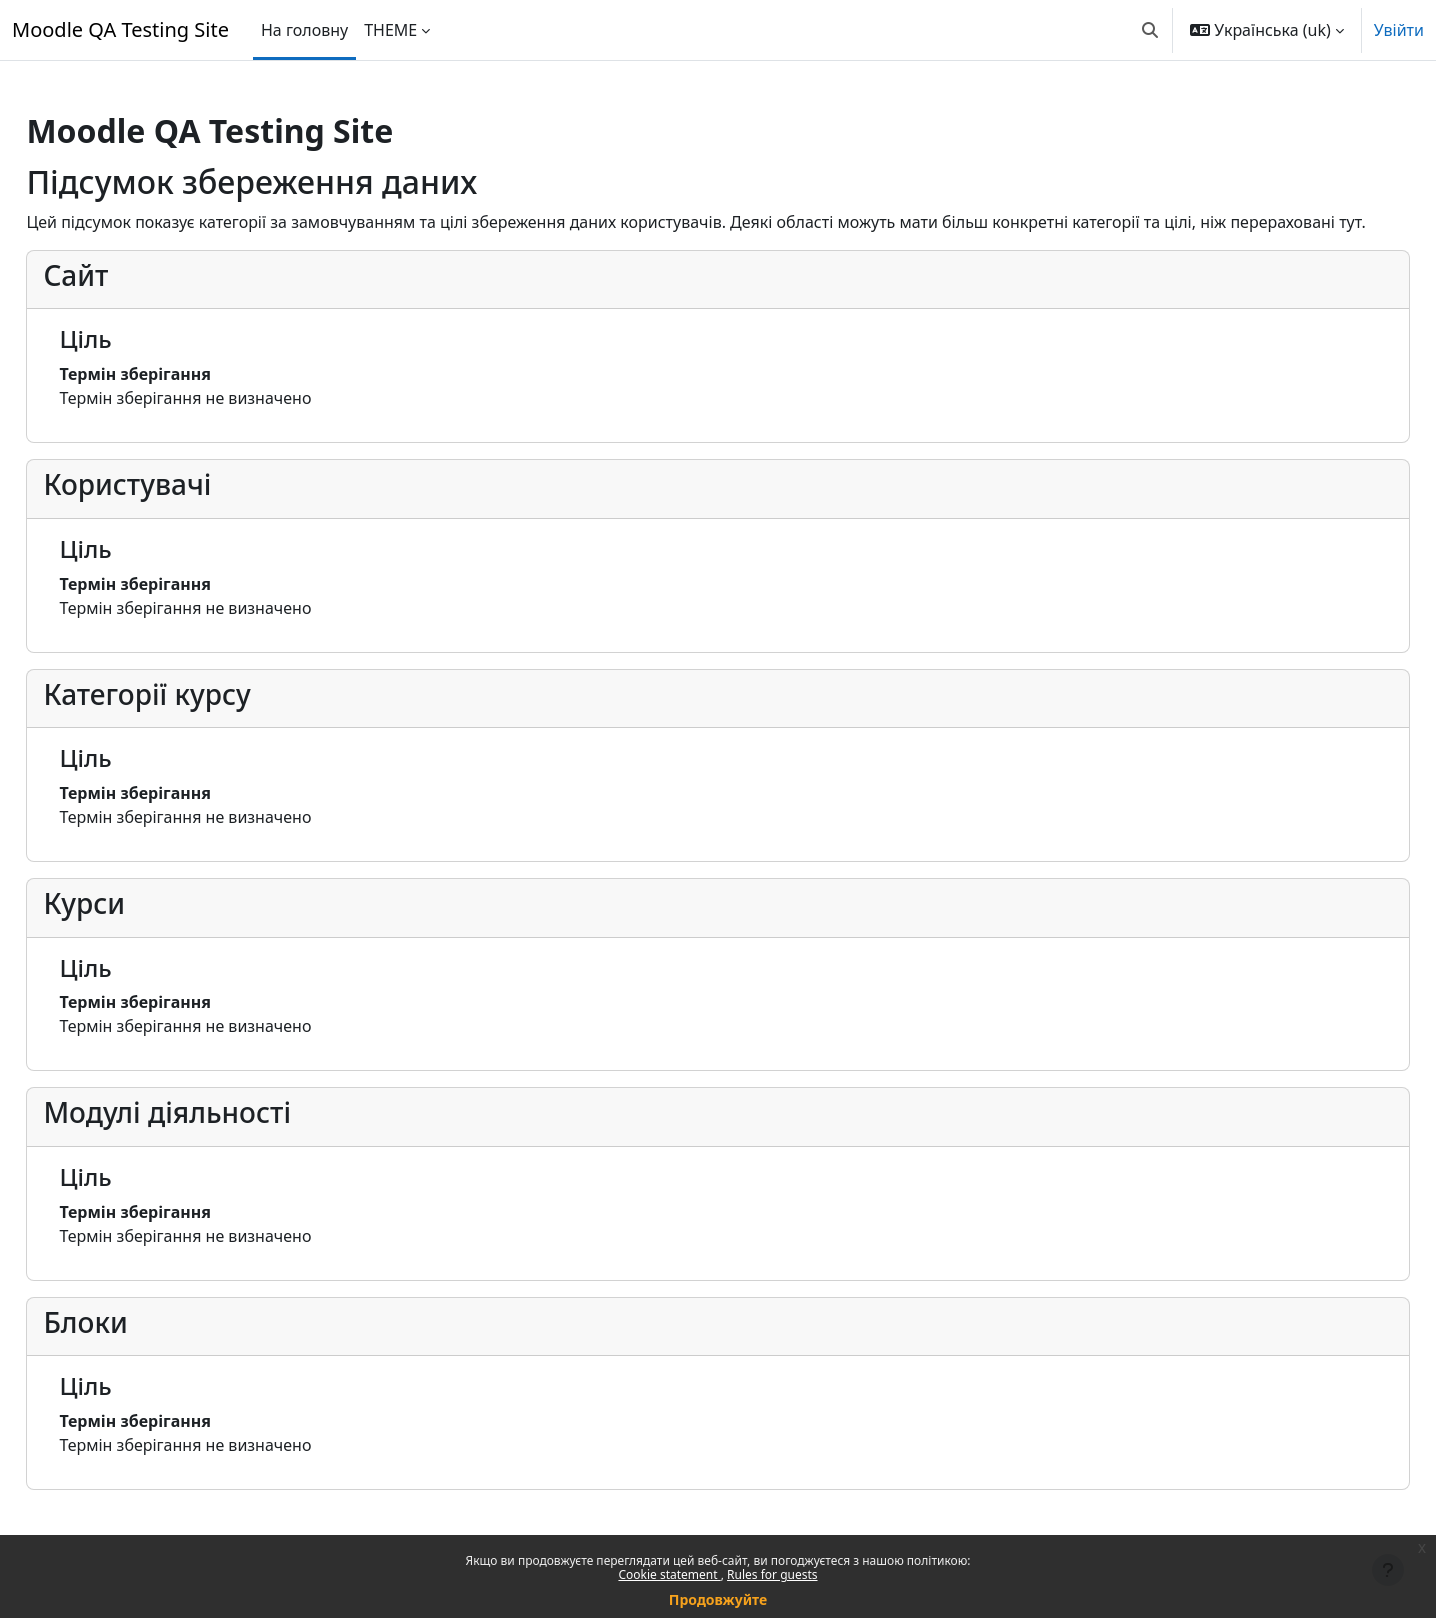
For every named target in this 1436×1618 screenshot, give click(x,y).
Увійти (1399, 30)
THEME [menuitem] (390, 30)
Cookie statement (669, 1574)
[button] (1150, 30)
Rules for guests (772, 1574)
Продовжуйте (718, 1599)
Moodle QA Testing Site (120, 29)
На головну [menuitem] (304, 30)
